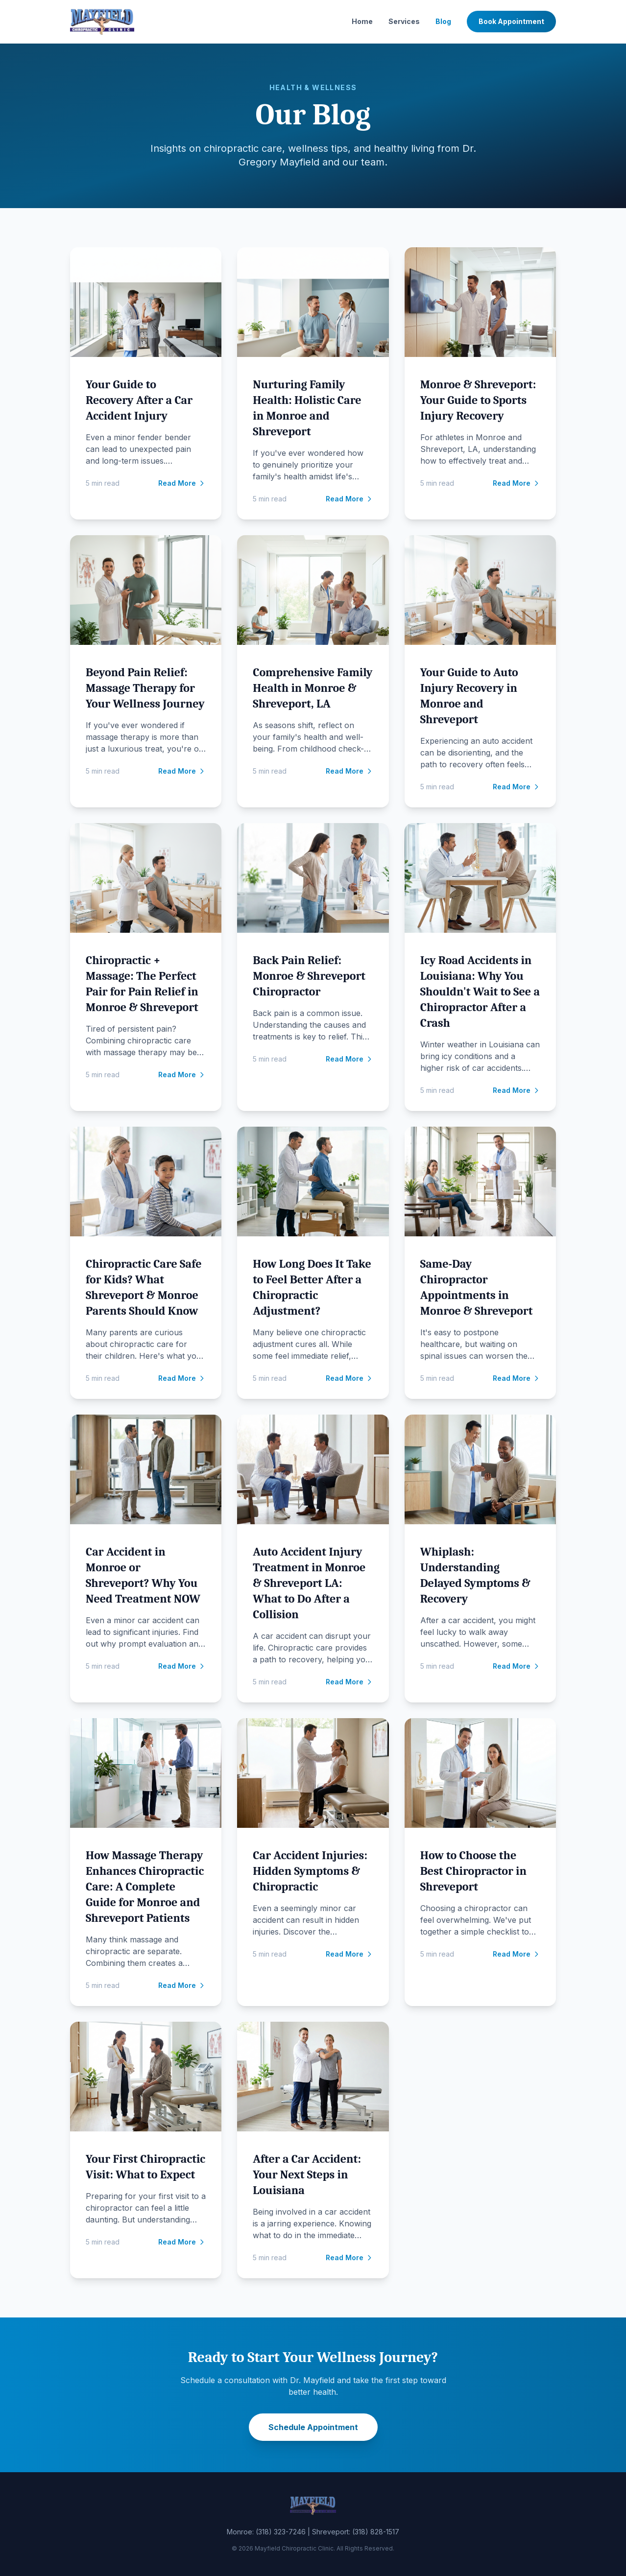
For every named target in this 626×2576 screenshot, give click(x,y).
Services (404, 21)
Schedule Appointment (313, 2427)
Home (362, 21)
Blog (443, 21)
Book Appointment (511, 21)
